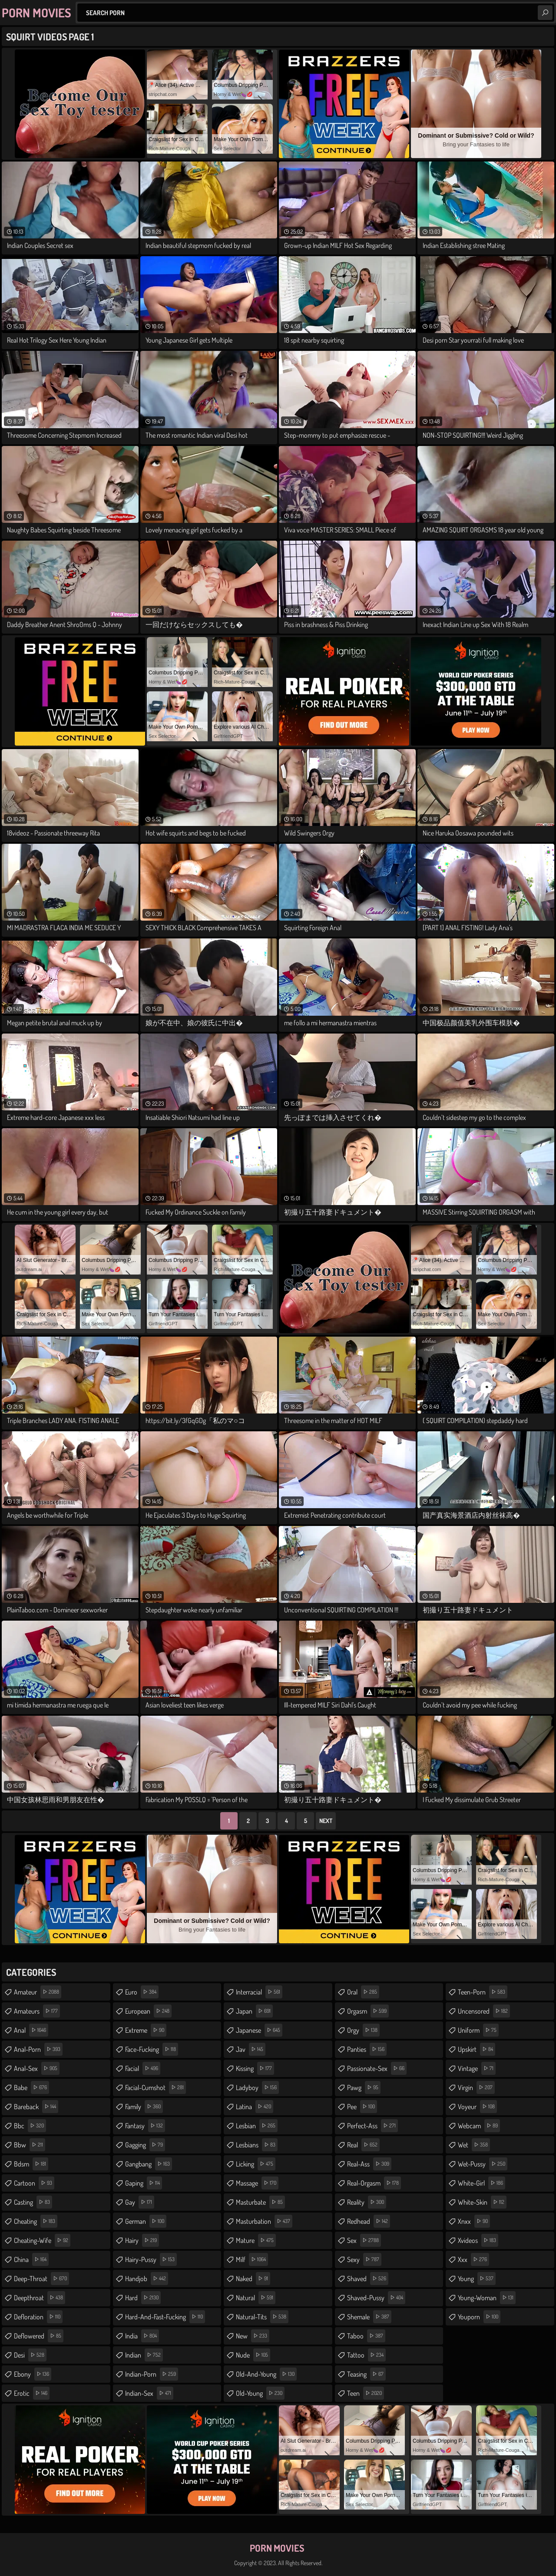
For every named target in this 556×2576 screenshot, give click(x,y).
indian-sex (149, 2393)
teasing (366, 2374)
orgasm (368, 2011)
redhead (368, 2221)
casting (33, 2202)
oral (363, 1991)
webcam (479, 2125)
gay (139, 2202)
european (148, 2011)
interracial (259, 1991)
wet (474, 2144)
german (145, 2221)
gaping (143, 2183)
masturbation (264, 2221)
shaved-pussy (376, 2297)
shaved (367, 2278)
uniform (478, 2030)
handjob (146, 2278)
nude (253, 2354)
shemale (369, 2316)
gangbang (148, 2163)
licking (255, 2163)
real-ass (369, 2163)
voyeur (477, 2106)
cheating (35, 2221)
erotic (32, 2393)
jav (250, 2049)
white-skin (482, 2202)
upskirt (476, 2049)
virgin (476, 2087)
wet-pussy (482, 2163)
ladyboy (257, 2087)
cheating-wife (42, 2240)
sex (364, 2240)
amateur (37, 1991)
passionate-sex (377, 2068)
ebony (32, 2374)
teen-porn (482, 1991)
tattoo (366, 2354)
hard (143, 2297)
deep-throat (41, 2278)
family (144, 2106)
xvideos (478, 2240)
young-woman (487, 2297)
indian (144, 2354)
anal (31, 2030)
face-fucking (151, 2049)
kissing (255, 2068)
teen (365, 2393)
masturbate (260, 2202)
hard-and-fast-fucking (165, 2316)
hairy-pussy (151, 2259)
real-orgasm (374, 2183)
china (31, 2259)
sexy (364, 2259)
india (142, 2335)
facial (142, 2068)
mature (256, 2240)
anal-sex (37, 2068)
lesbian (257, 2125)
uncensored (484, 2011)
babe (31, 2087)
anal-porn (38, 2049)
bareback (36, 2106)
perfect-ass (372, 2125)
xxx (473, 2259)
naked (253, 2278)
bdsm (31, 2163)
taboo (366, 2335)
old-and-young (266, 2374)
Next (325, 1820)
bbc (30, 2125)
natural (255, 2297)
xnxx (474, 2221)
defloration (38, 2316)
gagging (145, 2144)
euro (142, 1991)
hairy (142, 2240)
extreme (145, 2030)
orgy (363, 2030)
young (477, 2278)
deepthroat (39, 2297)
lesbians (257, 2144)
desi (30, 2354)
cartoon (34, 2183)
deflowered (38, 2335)
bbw (29, 2144)
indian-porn (151, 2374)
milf (252, 2259)
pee (362, 2106)
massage (257, 2183)
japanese (259, 2030)
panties (367, 2049)
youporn (479, 2316)
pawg (364, 2087)
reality (366, 2202)
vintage (477, 2068)
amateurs (37, 2011)
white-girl (481, 2183)
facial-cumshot (155, 2087)
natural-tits (262, 2316)
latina (254, 2106)
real (363, 2144)
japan (254, 2011)
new (252, 2335)
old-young (260, 2393)
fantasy (145, 2125)
